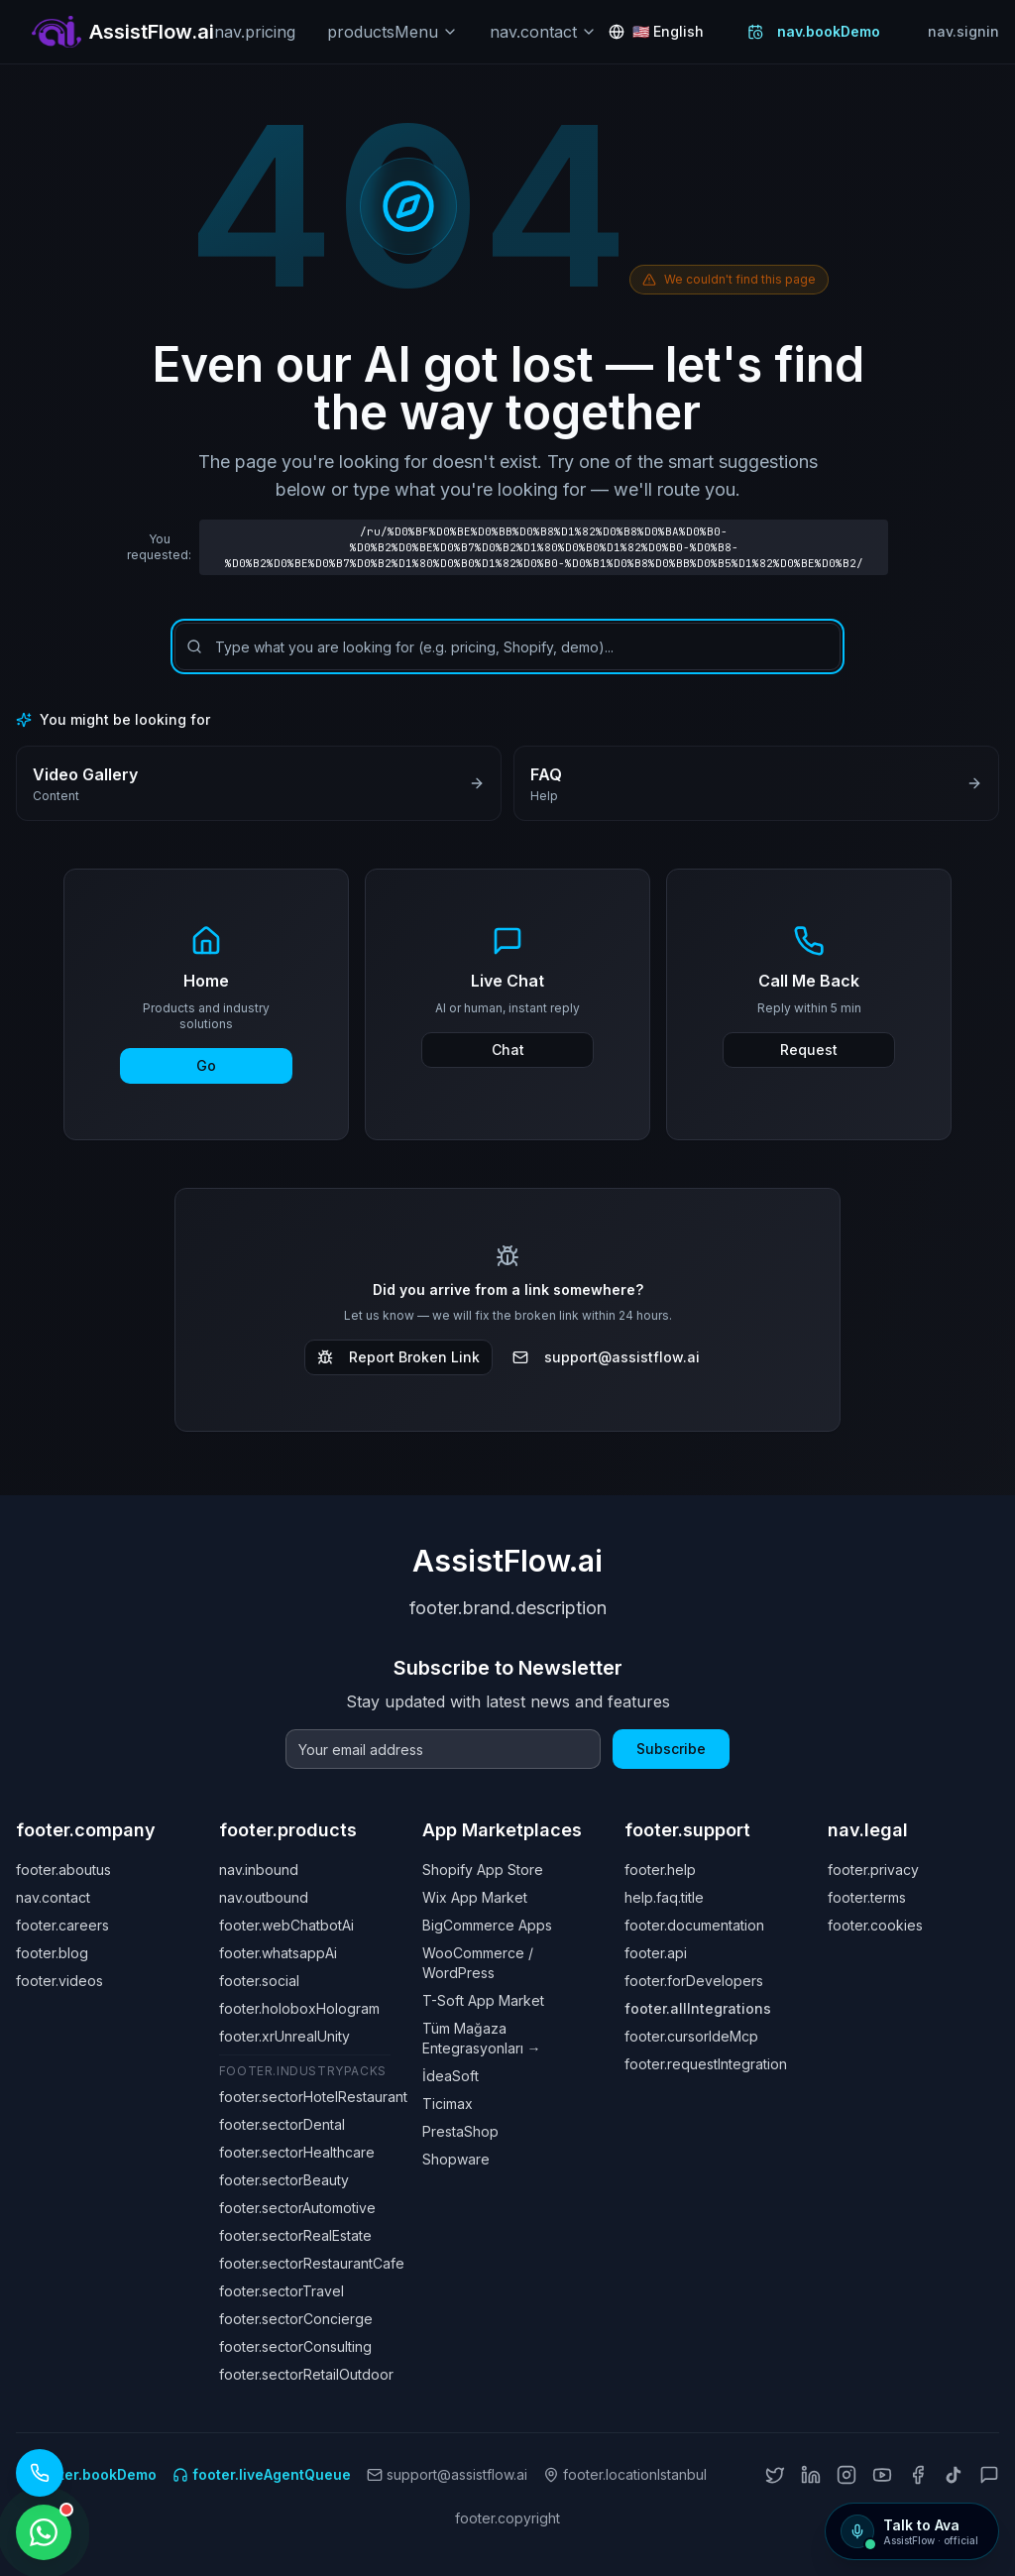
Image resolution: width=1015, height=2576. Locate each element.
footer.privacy (873, 1869)
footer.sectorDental (282, 2124)
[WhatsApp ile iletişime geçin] (43, 2532)
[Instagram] (846, 2475)
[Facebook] (918, 2475)
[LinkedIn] (811, 2475)
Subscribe (671, 1748)
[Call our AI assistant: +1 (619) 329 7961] (39, 2473)
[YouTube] (882, 2475)
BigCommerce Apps (487, 1925)
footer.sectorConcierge (296, 2318)
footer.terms (867, 1897)
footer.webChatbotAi (286, 1925)
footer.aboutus (63, 1869)
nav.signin (963, 31)
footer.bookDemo (86, 2474)
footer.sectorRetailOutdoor (306, 2374)
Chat (508, 1049)
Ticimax (447, 2103)
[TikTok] (953, 2475)
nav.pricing (254, 32)
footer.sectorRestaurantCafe (311, 2263)
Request (809, 1049)
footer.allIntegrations (697, 2008)
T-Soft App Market (483, 2000)
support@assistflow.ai (606, 1356)
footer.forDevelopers (693, 1980)
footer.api (655, 1952)
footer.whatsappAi (278, 1952)
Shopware (456, 2159)
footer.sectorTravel (281, 2291)
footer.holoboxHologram (299, 2008)
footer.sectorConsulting (295, 2346)
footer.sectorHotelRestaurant (313, 2096)
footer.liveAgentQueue (261, 2474)
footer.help (660, 1869)
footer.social (259, 1980)
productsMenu (392, 32)
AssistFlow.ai (507, 1561)
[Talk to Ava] (912, 2531)
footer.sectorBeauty (284, 2179)
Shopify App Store (482, 1869)
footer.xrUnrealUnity (284, 2036)
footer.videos (59, 1980)
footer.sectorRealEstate (295, 2235)
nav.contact (543, 32)
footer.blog (52, 1952)
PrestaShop (460, 2131)
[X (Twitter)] (775, 2475)
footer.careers (62, 1925)
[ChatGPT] (989, 2475)
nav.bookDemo (813, 31)
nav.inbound (258, 1869)
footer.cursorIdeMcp (691, 2036)
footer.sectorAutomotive (297, 2207)
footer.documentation (694, 1925)
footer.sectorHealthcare (297, 2152)
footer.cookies (875, 1925)
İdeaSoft (450, 2075)
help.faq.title (664, 1897)
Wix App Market (474, 1897)
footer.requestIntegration (705, 2063)
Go (206, 1065)
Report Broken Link (398, 1356)
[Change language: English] (656, 32)
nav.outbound (263, 1897)
